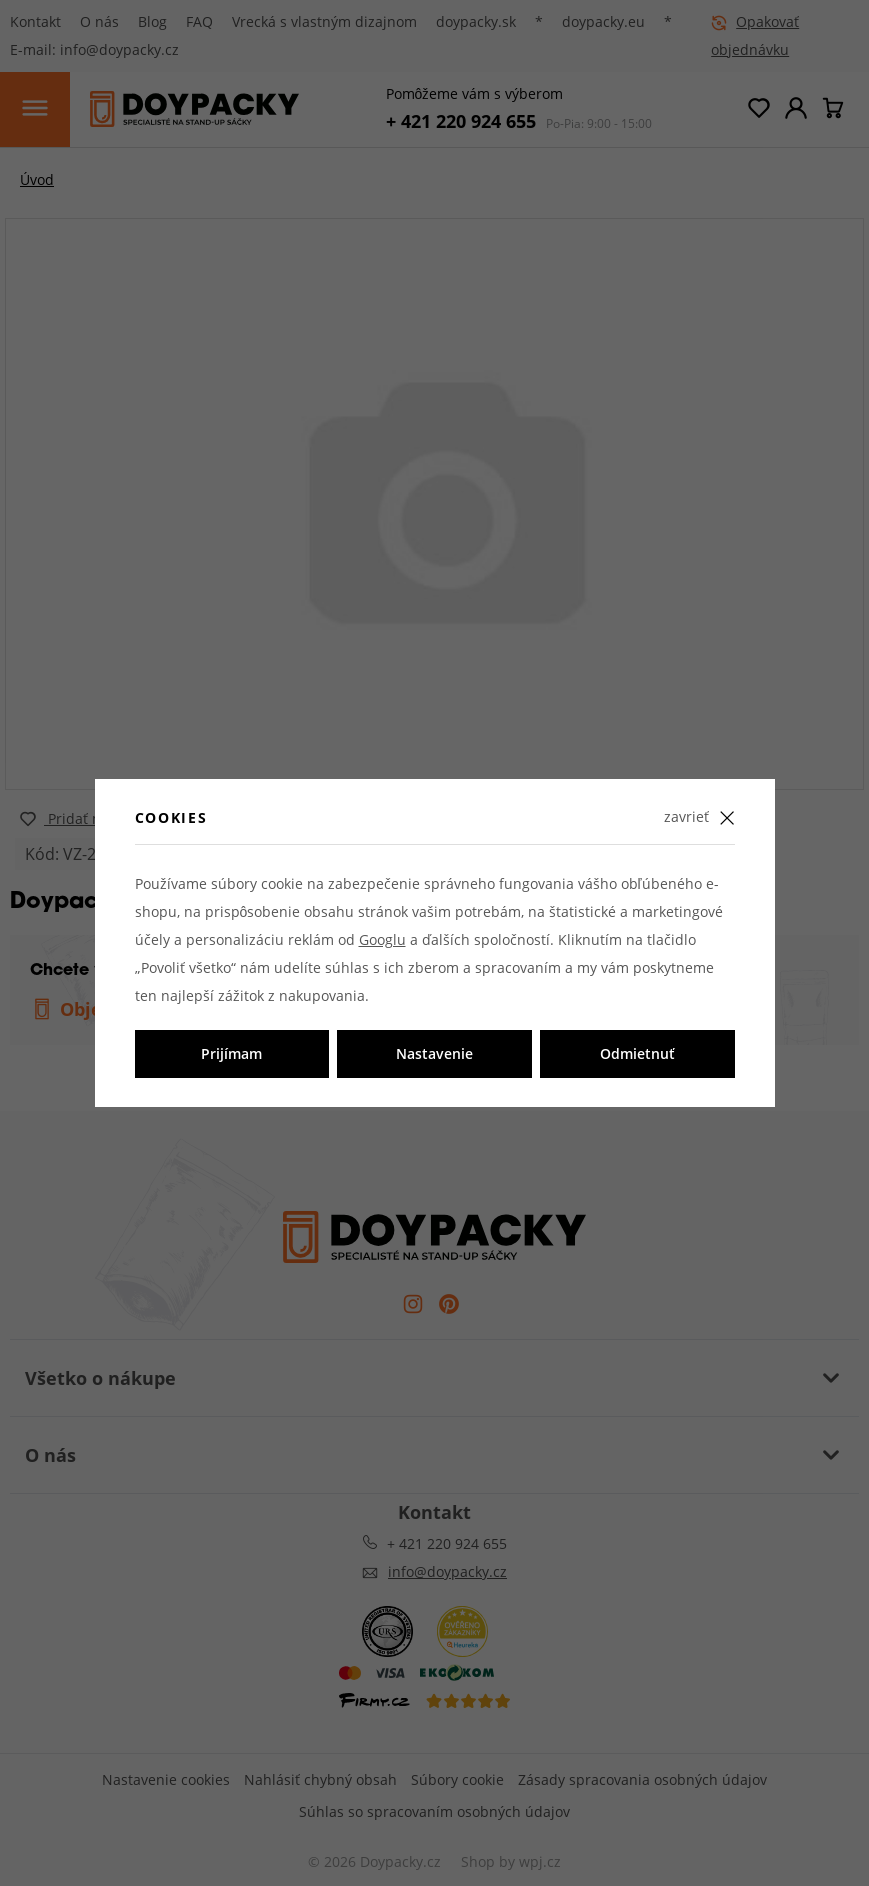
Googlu (382, 939)
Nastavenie (434, 1053)
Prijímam (231, 1053)
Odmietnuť (637, 1053)
